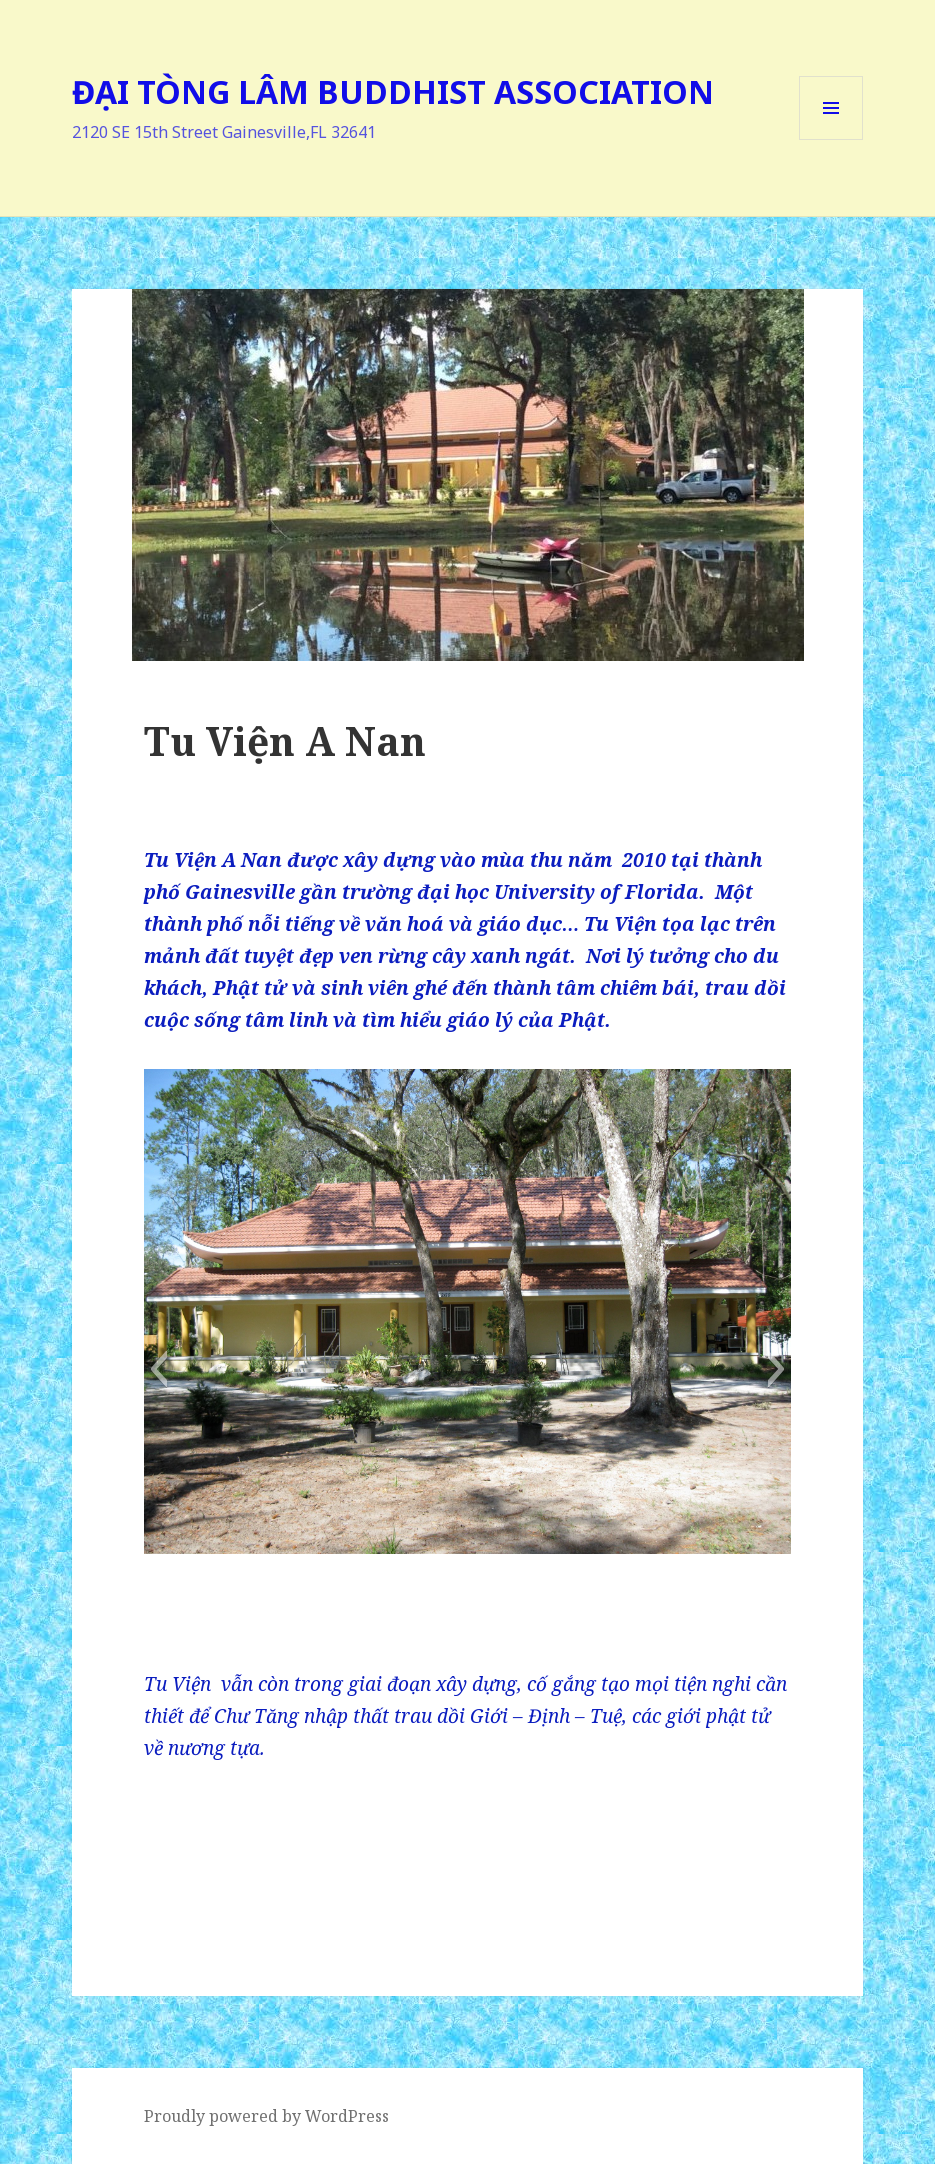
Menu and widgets (831, 139)
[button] (158, 1369)
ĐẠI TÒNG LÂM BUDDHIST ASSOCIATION (393, 91)
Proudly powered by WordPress (266, 2116)
